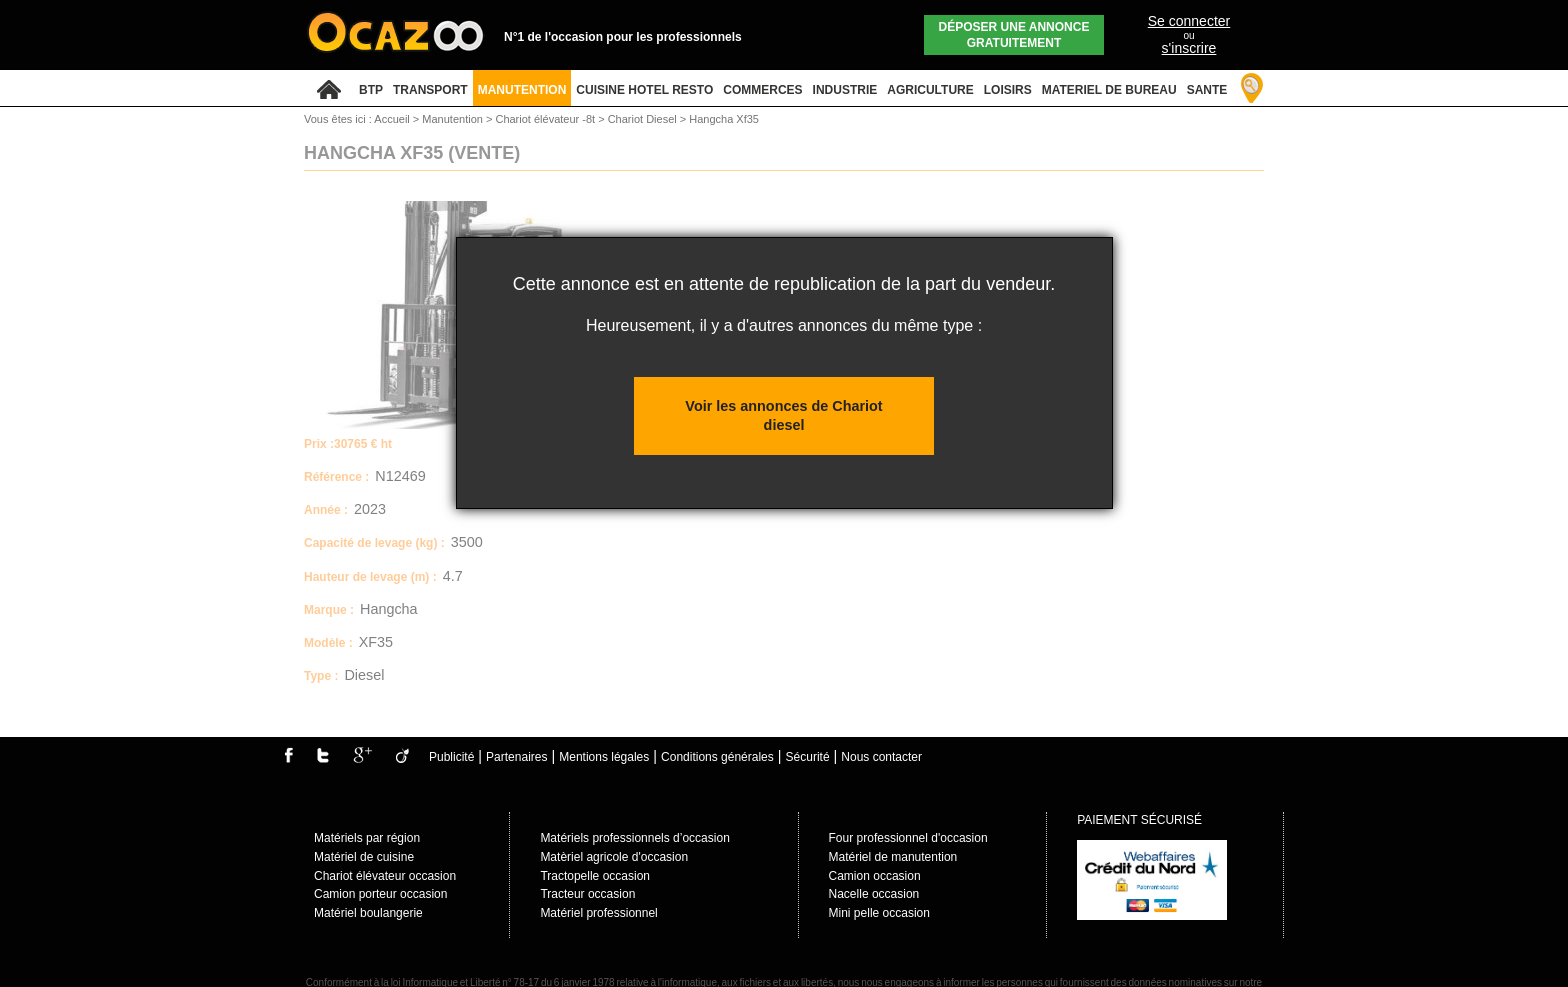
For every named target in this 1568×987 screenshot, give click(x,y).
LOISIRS (1008, 90)
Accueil (391, 119)
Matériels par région (367, 838)
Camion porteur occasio (377, 894)
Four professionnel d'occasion (908, 838)
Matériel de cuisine (364, 857)
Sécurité (808, 757)
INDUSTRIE (845, 90)
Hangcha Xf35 (724, 119)
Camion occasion (875, 876)
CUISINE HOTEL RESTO (644, 90)
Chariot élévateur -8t (546, 119)
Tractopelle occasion (595, 876)
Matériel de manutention (893, 857)
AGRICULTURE (930, 90)
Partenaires (516, 757)
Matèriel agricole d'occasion (614, 857)
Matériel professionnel (598, 913)
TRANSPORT (430, 90)
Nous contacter (881, 757)
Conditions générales (717, 757)
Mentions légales (604, 757)
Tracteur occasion (587, 894)
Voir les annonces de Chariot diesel (783, 415)
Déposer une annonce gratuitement (1014, 35)
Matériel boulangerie (368, 913)
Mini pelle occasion (879, 913)
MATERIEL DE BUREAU (1109, 90)
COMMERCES (762, 90)
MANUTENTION (522, 90)
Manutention (454, 119)
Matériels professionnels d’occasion (634, 838)
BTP (371, 90)
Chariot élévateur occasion (385, 876)
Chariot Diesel (644, 119)
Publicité (451, 757)
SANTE (1207, 90)
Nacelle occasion (874, 894)
